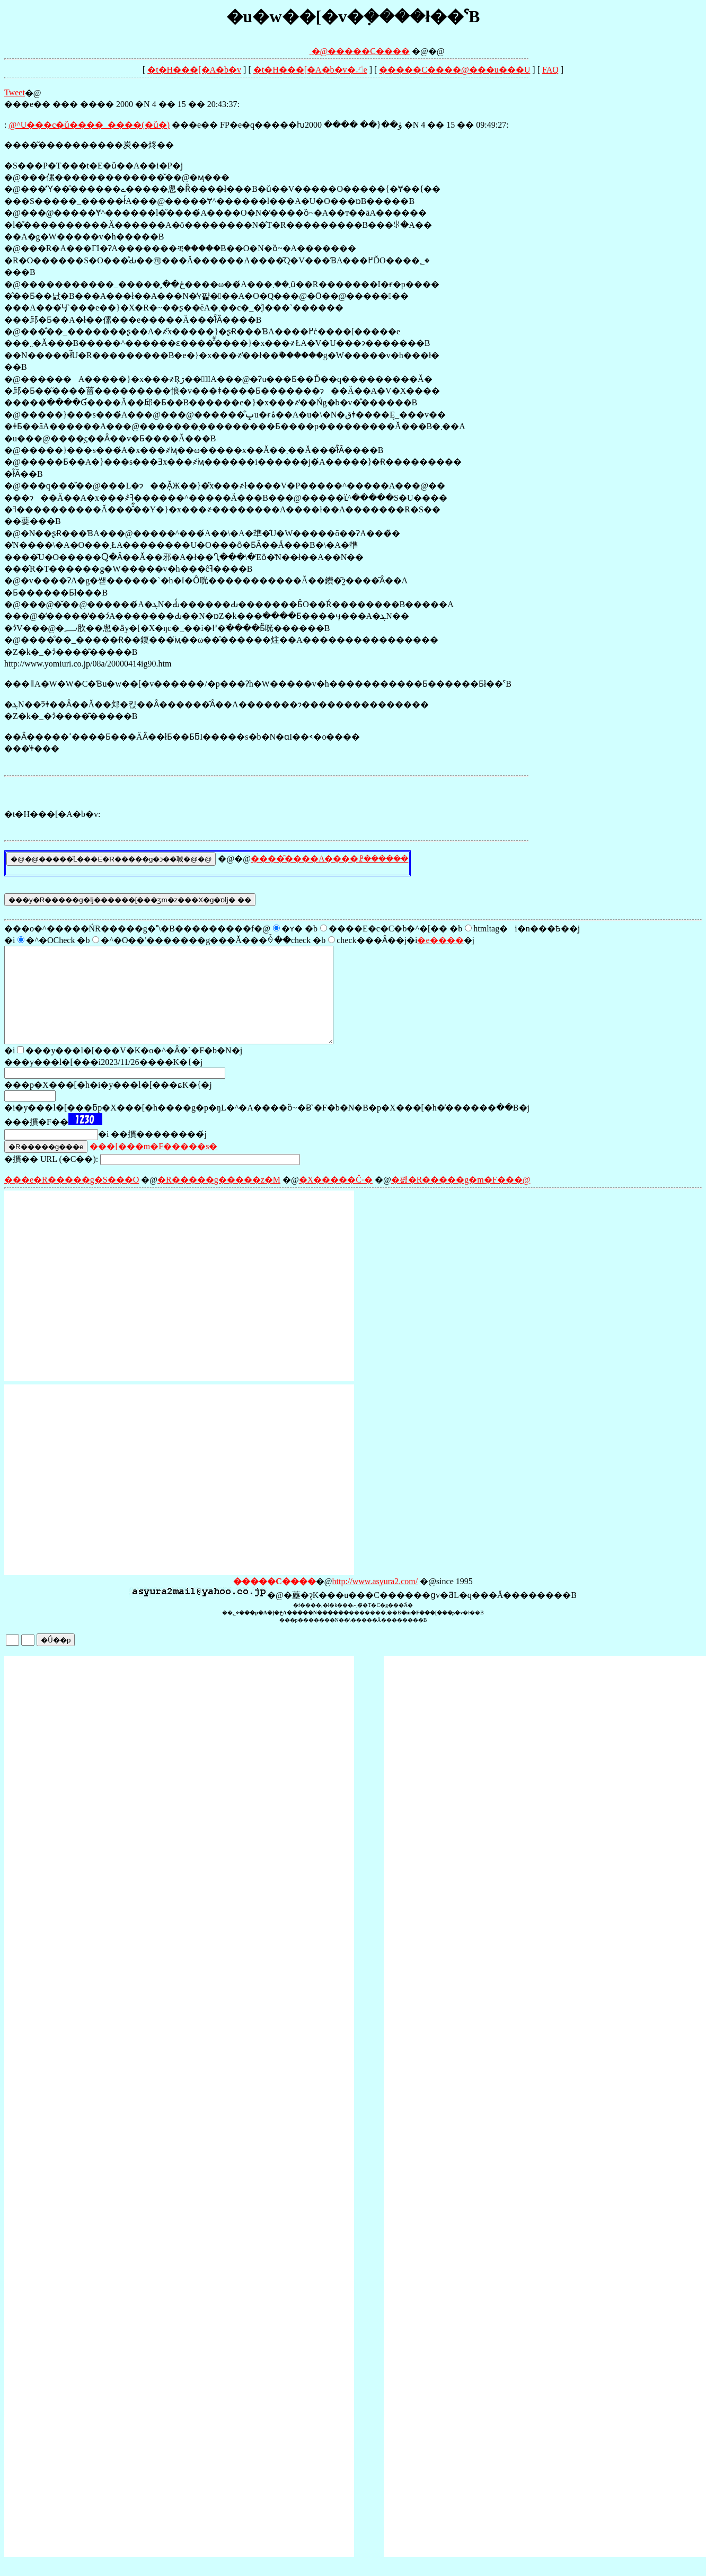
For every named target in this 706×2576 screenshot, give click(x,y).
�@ (295, 51)
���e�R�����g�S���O (71, 1198)
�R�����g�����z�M (218, 1198)
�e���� (440, 940)
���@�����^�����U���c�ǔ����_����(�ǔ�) (89, 124)
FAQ (550, 69)
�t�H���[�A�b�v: (52, 814)
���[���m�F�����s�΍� (153, 1165)
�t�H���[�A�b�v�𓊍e (310, 69)
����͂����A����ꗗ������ (330, 858)
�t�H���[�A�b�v (194, 69)
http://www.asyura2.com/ (375, 1600)
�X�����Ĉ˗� (336, 1198)
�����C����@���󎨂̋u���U (454, 69)
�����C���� (369, 51)
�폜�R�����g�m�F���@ (461, 1198)
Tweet (14, 92)
